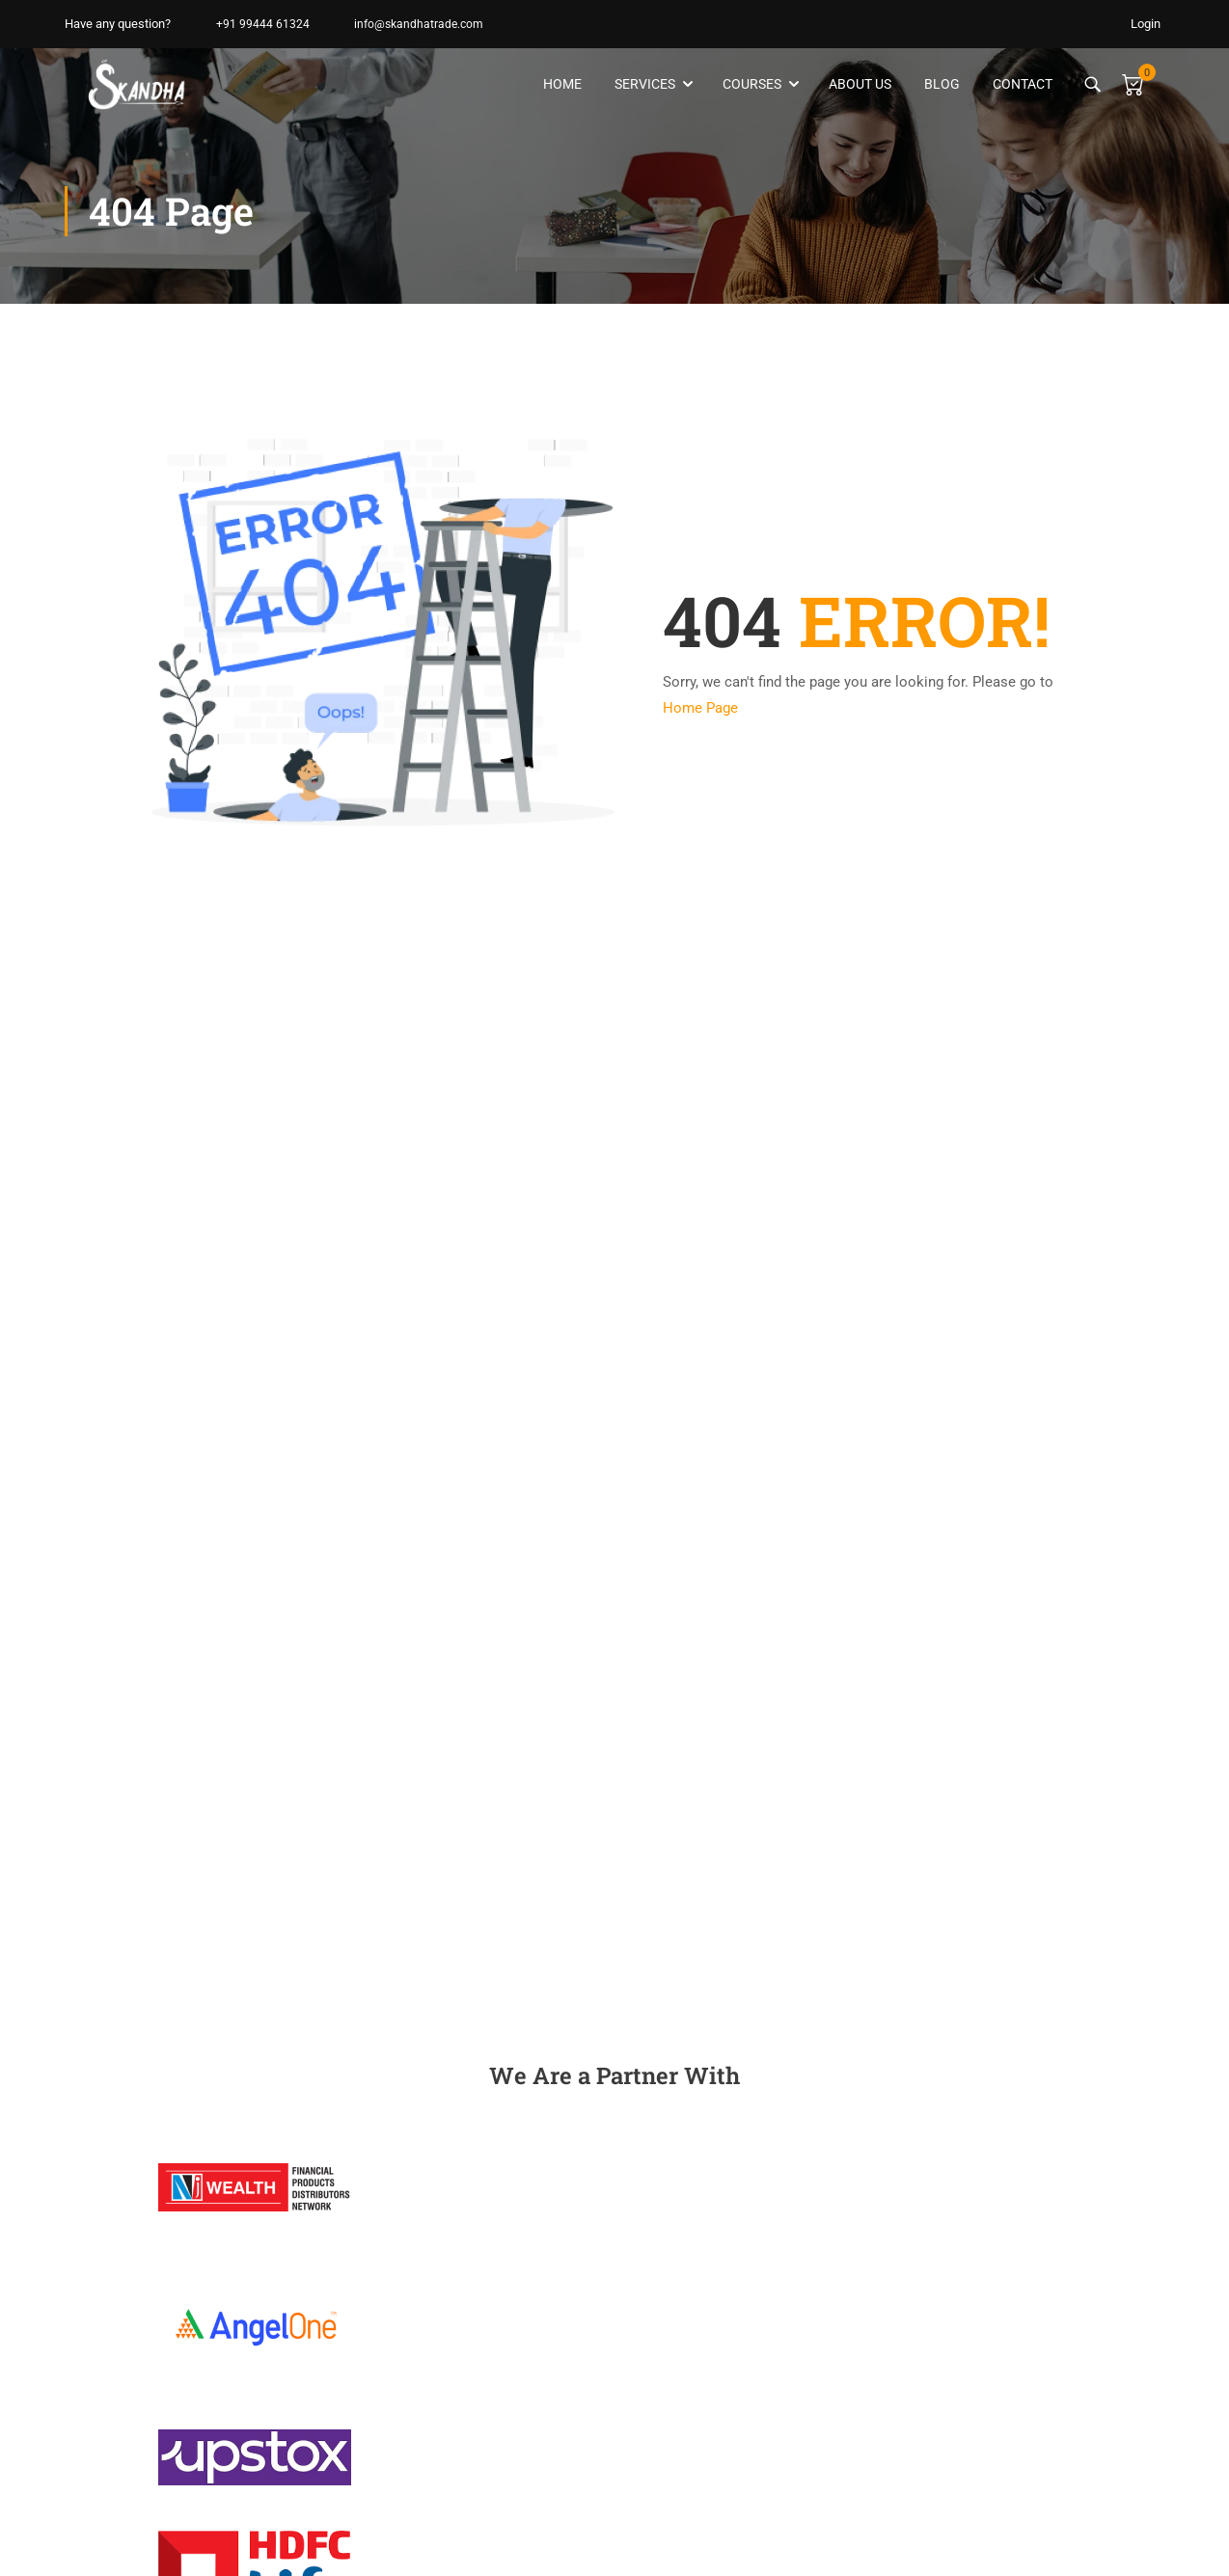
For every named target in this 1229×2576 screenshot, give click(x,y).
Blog (940, 85)
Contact (1021, 85)
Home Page (700, 710)
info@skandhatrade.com (411, 23)
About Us (858, 85)
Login (1146, 23)
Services (643, 85)
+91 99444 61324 (251, 23)
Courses (750, 85)
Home (560, 85)
